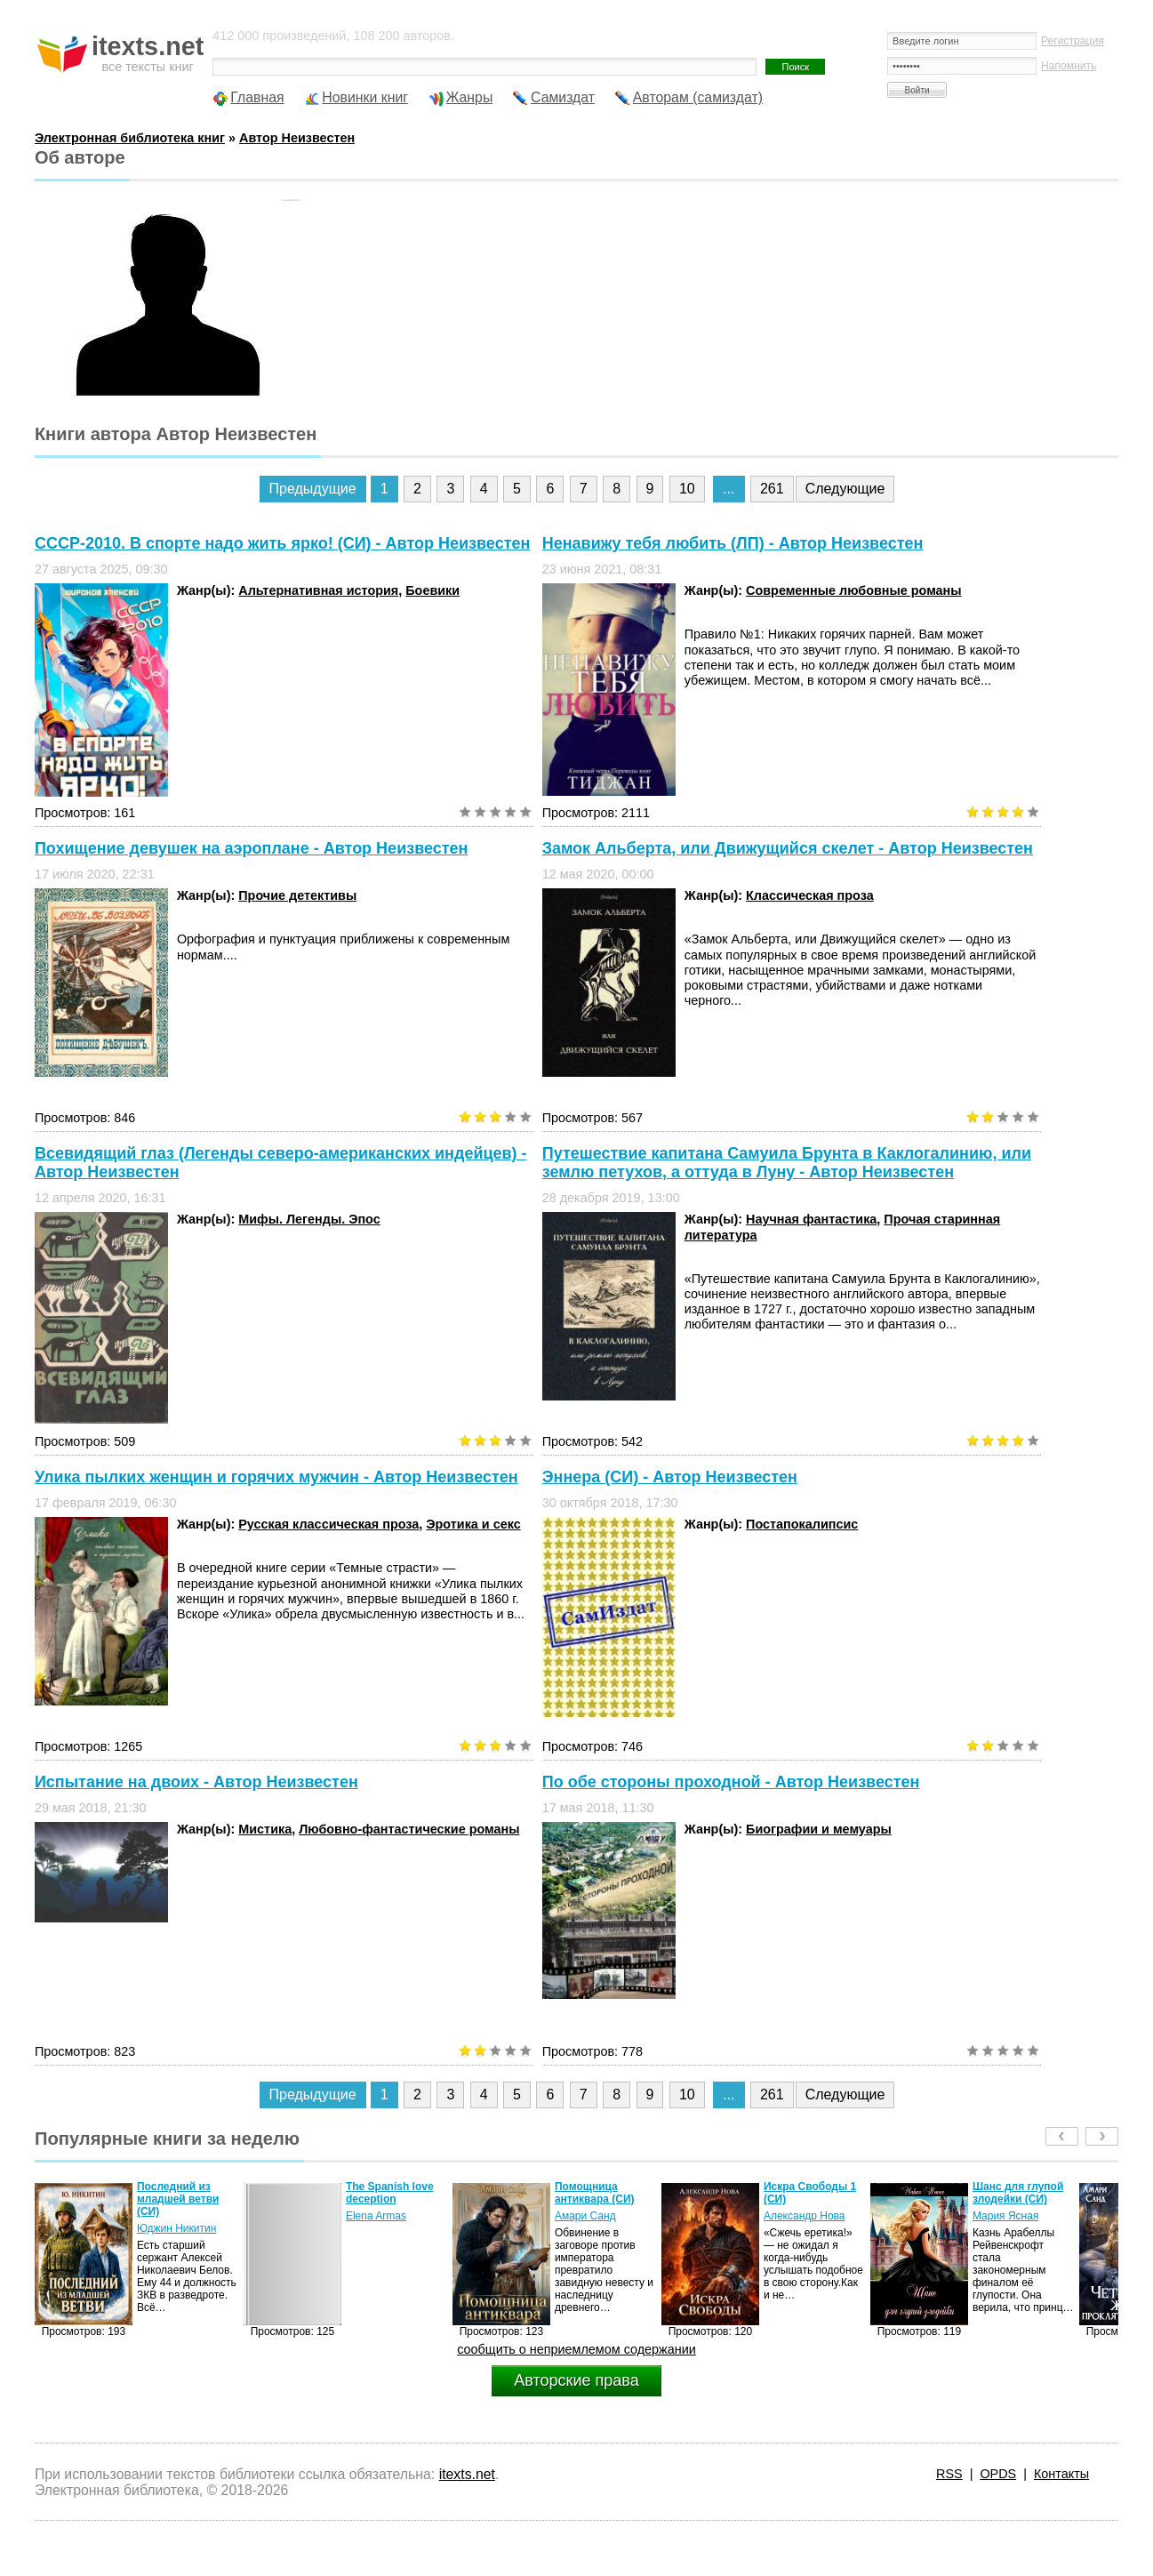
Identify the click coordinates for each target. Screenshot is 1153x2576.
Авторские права (576, 2380)
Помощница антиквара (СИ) (595, 2192)
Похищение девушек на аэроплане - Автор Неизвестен (251, 848)
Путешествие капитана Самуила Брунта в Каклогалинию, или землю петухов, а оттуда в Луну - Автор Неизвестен (786, 1162)
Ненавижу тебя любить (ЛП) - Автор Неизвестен (733, 543)
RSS (949, 2474)
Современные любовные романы (854, 590)
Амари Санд (585, 2216)
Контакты (1061, 2474)
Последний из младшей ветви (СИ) (178, 2199)
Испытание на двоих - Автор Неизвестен (196, 1782)
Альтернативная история (318, 590)
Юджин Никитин (176, 2228)
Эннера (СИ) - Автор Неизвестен (669, 1477)
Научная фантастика (811, 1219)
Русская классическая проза (328, 1524)
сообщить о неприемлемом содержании (576, 2349)
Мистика (265, 1829)
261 (772, 488)
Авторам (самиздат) (698, 97)
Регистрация (1072, 41)
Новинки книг (365, 97)
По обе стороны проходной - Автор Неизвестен (731, 1782)
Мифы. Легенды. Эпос (309, 1219)
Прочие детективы (297, 895)
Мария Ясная (1005, 2216)
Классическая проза (810, 895)
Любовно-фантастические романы (409, 1829)
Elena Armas (376, 2216)
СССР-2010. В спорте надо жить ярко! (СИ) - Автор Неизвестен (282, 543)
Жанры (469, 97)
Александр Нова (804, 2216)
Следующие (845, 488)
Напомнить (1068, 66)
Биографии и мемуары (819, 1829)
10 (687, 488)
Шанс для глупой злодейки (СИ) (1018, 2192)
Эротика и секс (473, 1524)
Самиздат (563, 97)
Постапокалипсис (802, 1524)
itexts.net (467, 2474)
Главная (257, 97)
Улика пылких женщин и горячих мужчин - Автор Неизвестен (276, 1477)
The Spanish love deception (390, 2192)
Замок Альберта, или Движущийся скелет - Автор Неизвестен (787, 848)
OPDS (998, 2474)
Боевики (432, 590)
